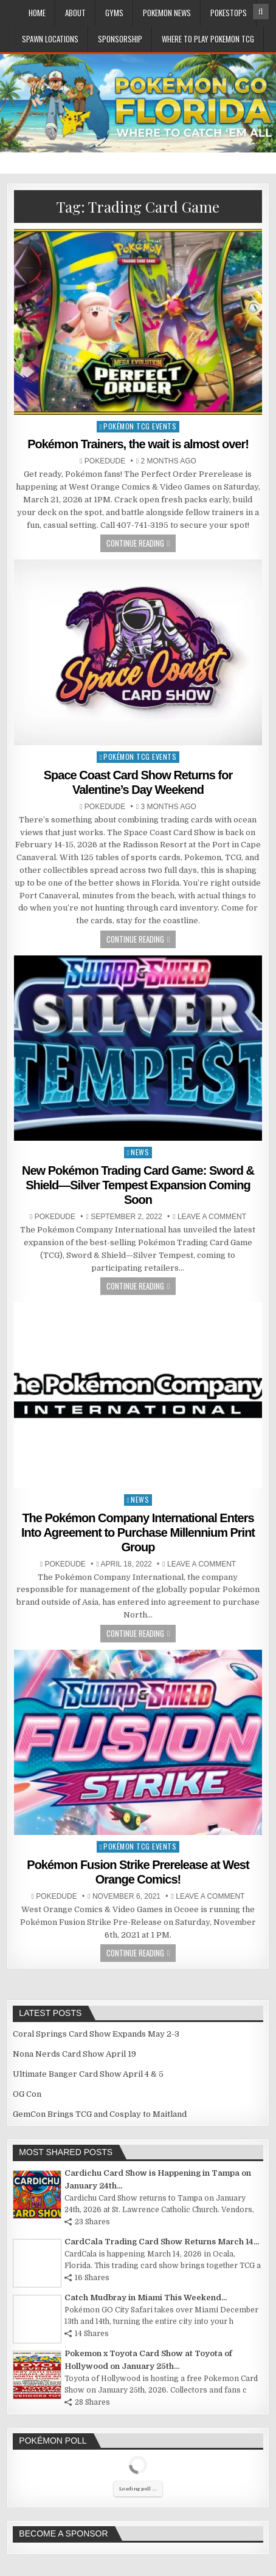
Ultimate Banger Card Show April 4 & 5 (88, 2074)
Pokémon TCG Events (139, 426)
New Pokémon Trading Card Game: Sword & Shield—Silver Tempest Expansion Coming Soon (138, 1185)
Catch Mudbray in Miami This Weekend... (145, 2297)
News (140, 1152)
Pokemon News (167, 13)
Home (37, 13)
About (75, 13)
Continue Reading (135, 543)
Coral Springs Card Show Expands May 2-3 (96, 2033)
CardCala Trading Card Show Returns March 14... (161, 2241)
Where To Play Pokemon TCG (208, 39)
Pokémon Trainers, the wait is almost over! (138, 444)
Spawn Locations (50, 39)
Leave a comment (212, 1216)
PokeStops (228, 13)
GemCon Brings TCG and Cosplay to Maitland (100, 2114)
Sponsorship (120, 39)
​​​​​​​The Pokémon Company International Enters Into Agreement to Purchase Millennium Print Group (138, 1532)
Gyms (114, 13)
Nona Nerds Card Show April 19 (74, 2053)
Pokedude (105, 461)
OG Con (27, 2094)
